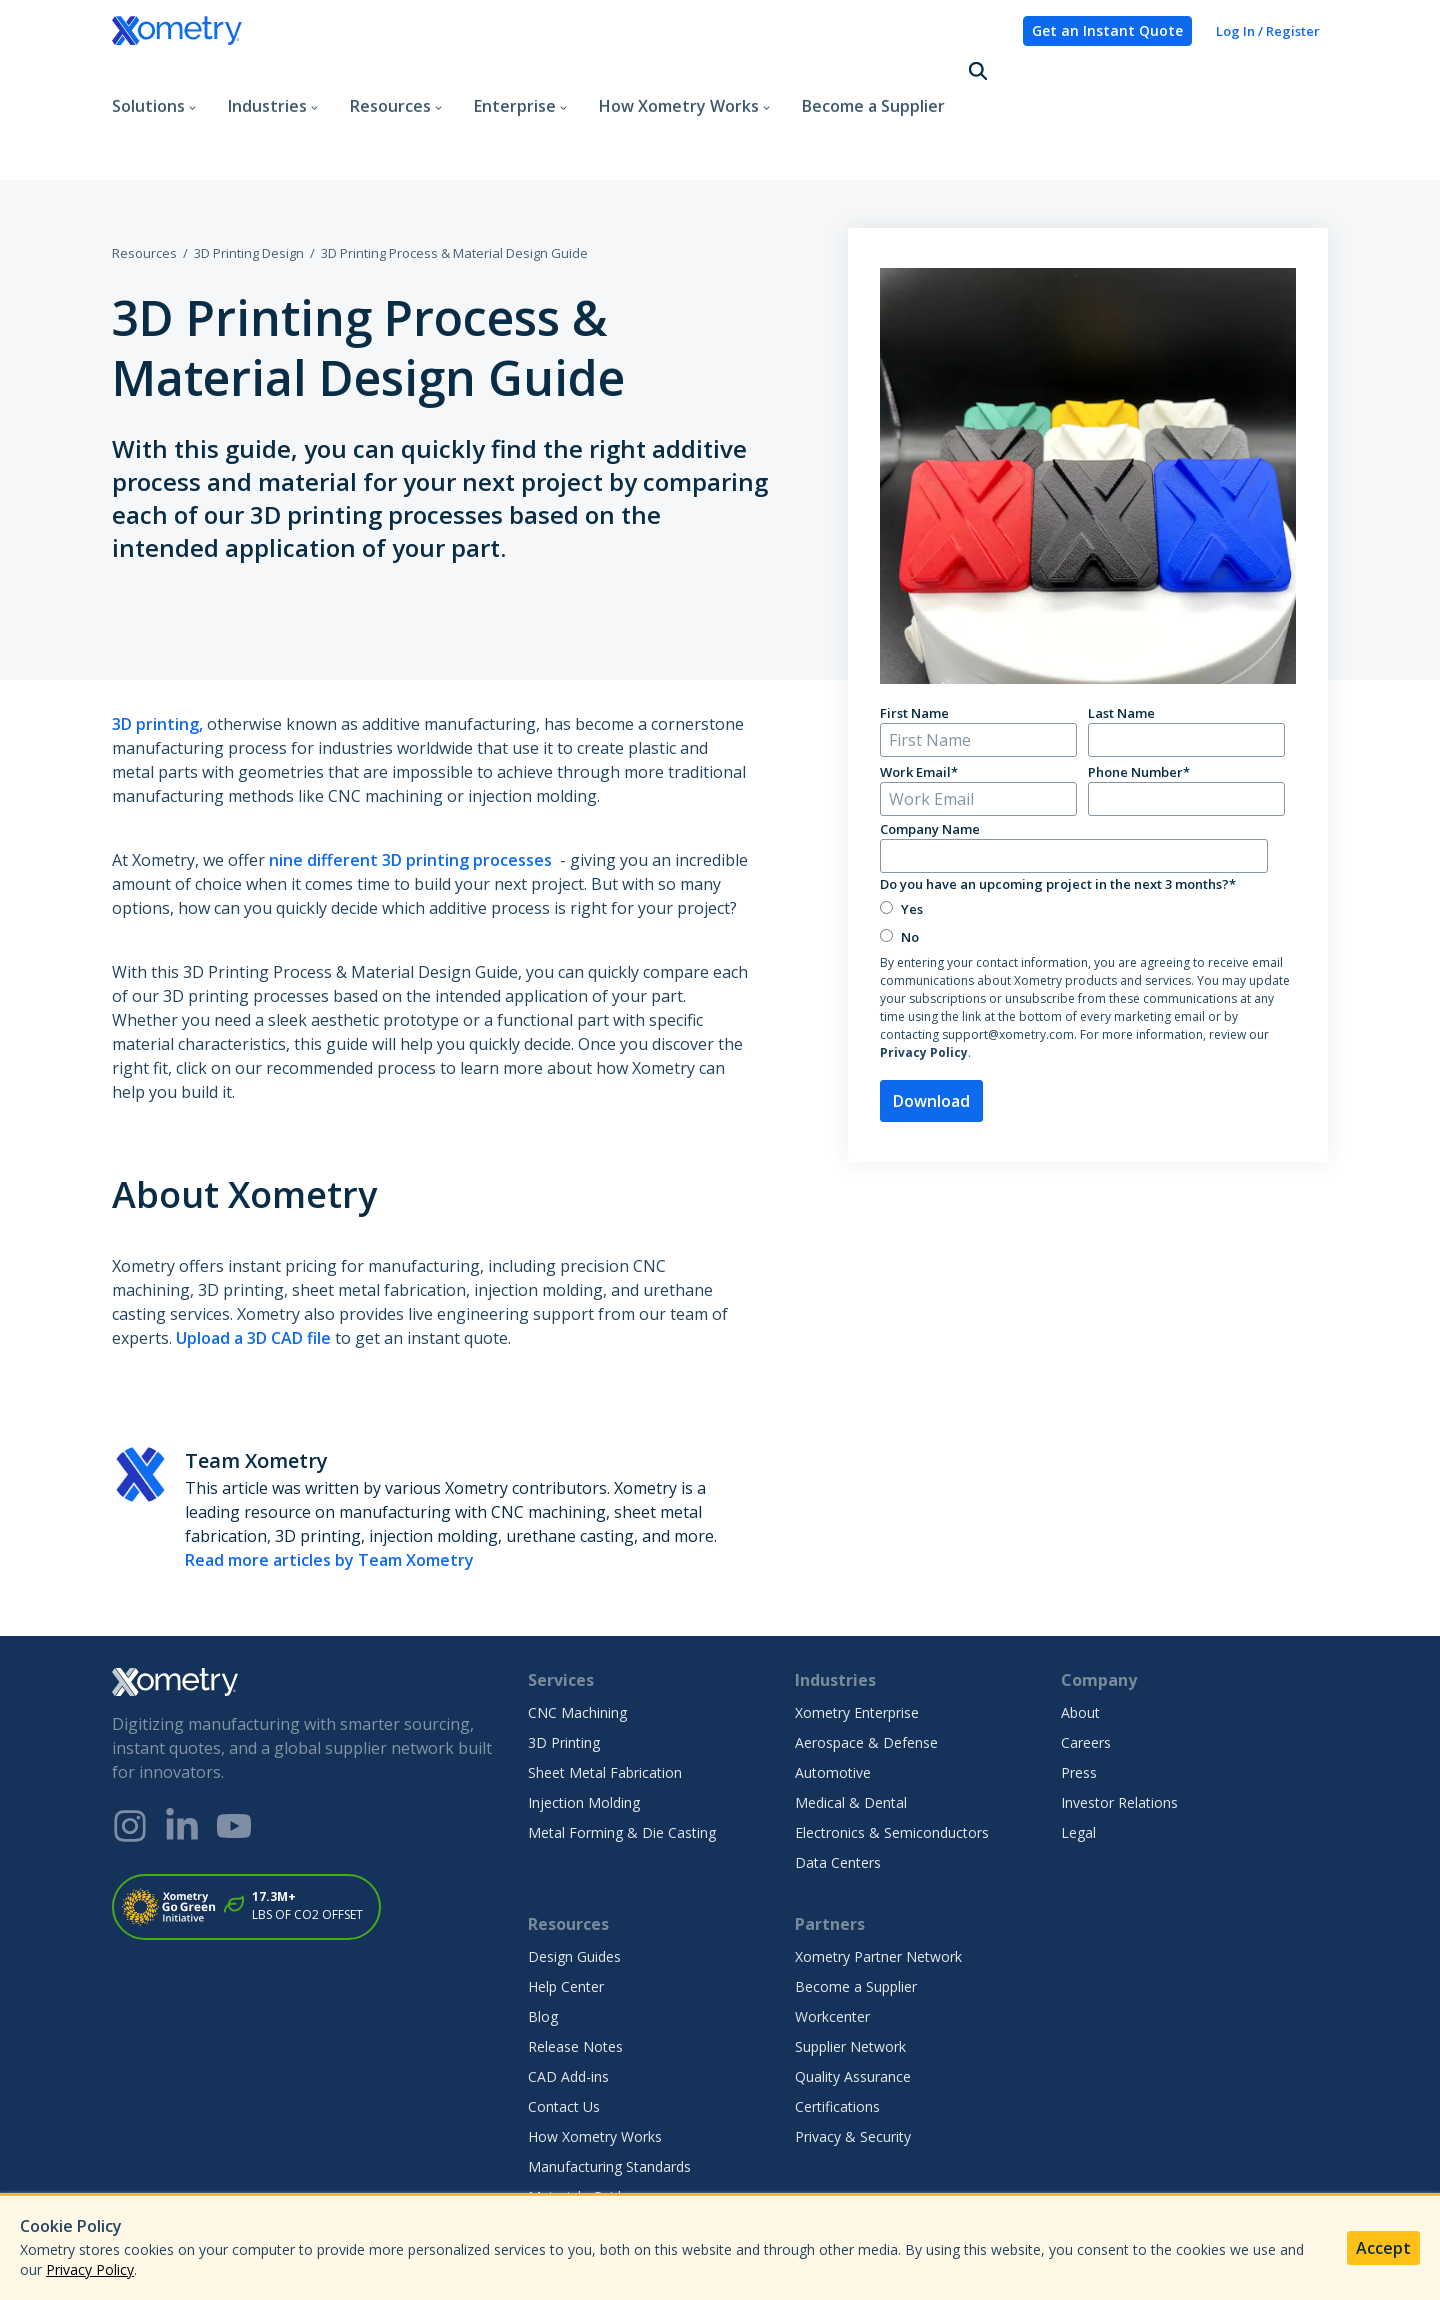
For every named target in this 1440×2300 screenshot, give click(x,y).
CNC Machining (577, 1641)
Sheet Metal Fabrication (605, 1701)
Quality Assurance (853, 2005)
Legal (1078, 1761)
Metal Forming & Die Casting (622, 1761)
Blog (543, 1945)
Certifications (837, 2035)
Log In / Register (1268, 31)
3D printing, (157, 653)
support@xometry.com (1008, 963)
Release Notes (575, 1975)
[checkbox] (1084, 851)
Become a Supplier (873, 74)
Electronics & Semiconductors (892, 1761)
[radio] (1084, 837)
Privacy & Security (853, 2065)
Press (1079, 1701)
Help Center (566, 1915)
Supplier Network (850, 1975)
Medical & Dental (851, 1731)
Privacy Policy (924, 981)
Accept (1383, 2248)
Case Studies (569, 2185)
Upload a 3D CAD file (253, 1267)
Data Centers (838, 1791)
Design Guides (574, 1885)
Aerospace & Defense (866, 1671)
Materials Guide (578, 2125)
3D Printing (564, 1671)
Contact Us (564, 2035)
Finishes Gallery (578, 2155)
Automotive (833, 1701)
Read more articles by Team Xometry (329, 1489)
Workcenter (832, 1945)
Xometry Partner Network (878, 1885)
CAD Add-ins (568, 2005)
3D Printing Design (249, 182)
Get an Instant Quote (1107, 30)
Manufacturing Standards (609, 2095)
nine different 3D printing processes (412, 789)
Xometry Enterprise (857, 1641)
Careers (1086, 1671)
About (1080, 1641)
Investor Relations (1119, 1731)
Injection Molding (584, 1731)
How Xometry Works (595, 2065)
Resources (144, 182)
